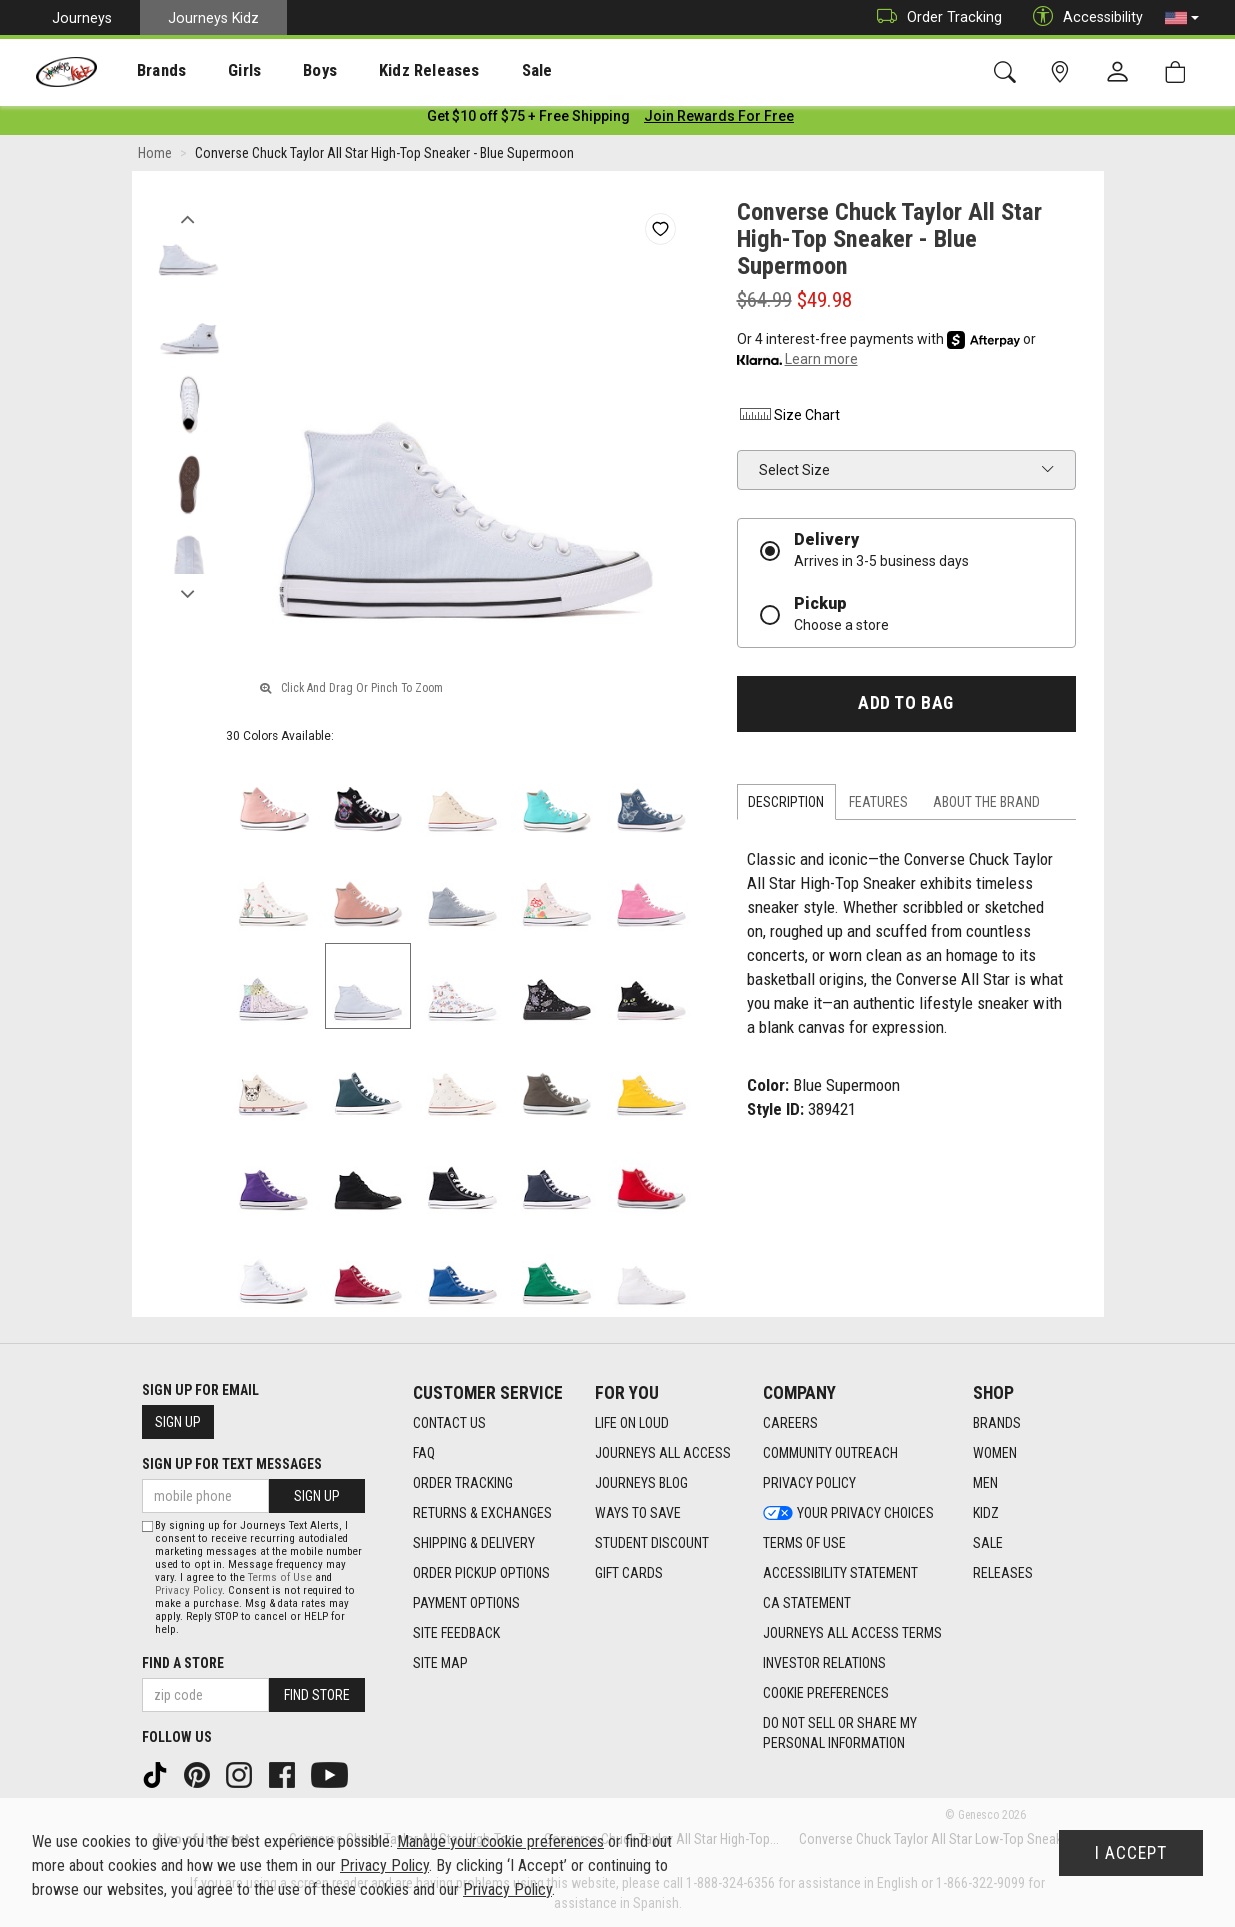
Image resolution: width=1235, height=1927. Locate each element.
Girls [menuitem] (217, 71)
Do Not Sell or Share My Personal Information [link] (840, 1733)
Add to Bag (905, 707)
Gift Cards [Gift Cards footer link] (629, 1573)
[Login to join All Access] (528, 120)
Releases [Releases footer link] (1003, 1573)
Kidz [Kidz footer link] (986, 1513)
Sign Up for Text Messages (232, 1464)
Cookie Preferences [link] (826, 1693)
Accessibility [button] (1083, 17)
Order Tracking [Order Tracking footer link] (463, 1483)
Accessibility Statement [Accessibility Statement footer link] (840, 1573)
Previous (188, 218)
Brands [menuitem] (145, 71)
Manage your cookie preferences (500, 1841)
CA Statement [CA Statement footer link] (807, 1603)
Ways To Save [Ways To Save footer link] (638, 1513)
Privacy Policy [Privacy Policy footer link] (809, 1483)
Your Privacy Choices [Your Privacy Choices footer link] (848, 1513)
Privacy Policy (188, 1590)
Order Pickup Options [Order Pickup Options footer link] (481, 1573)
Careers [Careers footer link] (790, 1423)
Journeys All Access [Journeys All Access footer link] (663, 1453)
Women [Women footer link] (995, 1453)
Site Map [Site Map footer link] (440, 1663)
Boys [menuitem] (283, 71)
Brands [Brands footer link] (997, 1423)
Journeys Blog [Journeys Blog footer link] (641, 1483)
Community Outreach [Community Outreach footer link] (830, 1453)
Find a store (183, 1663)
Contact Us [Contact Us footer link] (449, 1423)
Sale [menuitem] (479, 71)
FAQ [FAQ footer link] (424, 1453)
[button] (1182, 18)
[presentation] (145, 70)
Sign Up (178, 1422)
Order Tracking (934, 17)
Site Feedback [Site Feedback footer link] (456, 1633)
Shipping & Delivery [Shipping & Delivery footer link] (474, 1543)
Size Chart (788, 419)
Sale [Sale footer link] (988, 1543)
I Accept (1131, 1853)
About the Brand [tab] (986, 806)
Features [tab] (878, 806)
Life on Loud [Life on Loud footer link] (632, 1423)
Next (188, 593)
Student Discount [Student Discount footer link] (652, 1543)
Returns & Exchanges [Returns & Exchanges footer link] (482, 1513)
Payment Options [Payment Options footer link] (466, 1603)
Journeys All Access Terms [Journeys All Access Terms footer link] (852, 1633)
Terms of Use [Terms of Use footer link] (804, 1543)
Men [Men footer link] (985, 1483)
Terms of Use (280, 1577)
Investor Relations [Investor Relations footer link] (824, 1663)
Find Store (317, 1695)
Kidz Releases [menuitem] (381, 71)
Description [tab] (786, 806)
